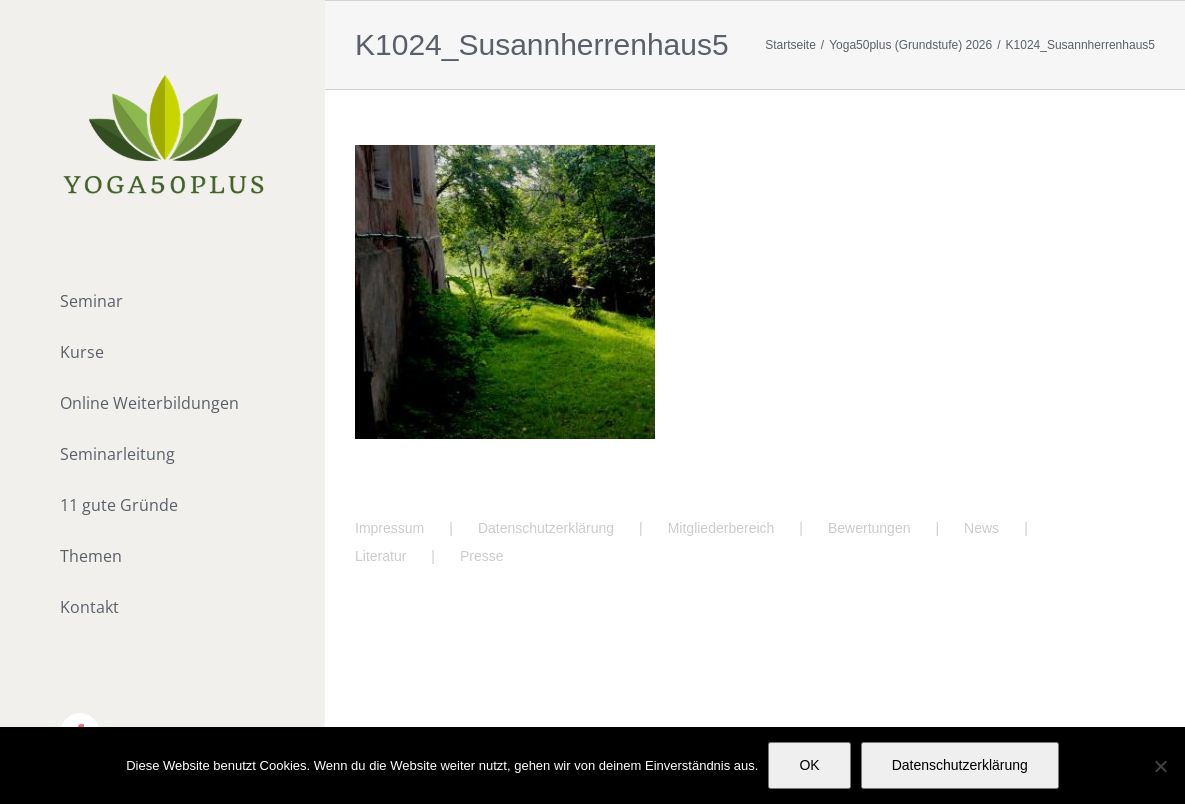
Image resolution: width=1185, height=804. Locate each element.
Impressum (389, 528)
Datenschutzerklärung (546, 528)
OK (809, 765)
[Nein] (1160, 766)
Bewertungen (869, 528)
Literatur (380, 556)
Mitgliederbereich (721, 528)
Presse (482, 556)
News (981, 528)
